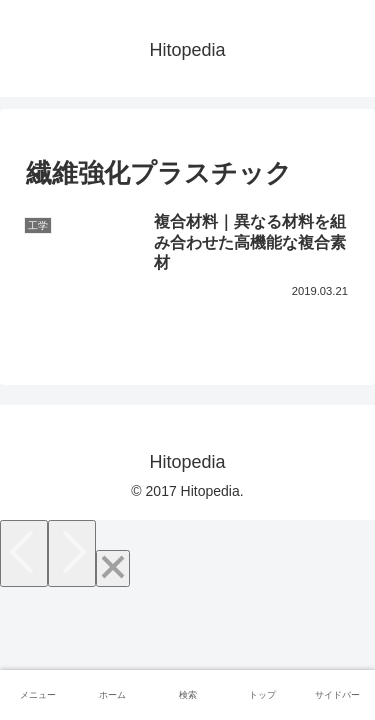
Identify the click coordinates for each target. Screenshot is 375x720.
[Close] (113, 568)
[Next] (72, 553)
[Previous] (24, 553)
